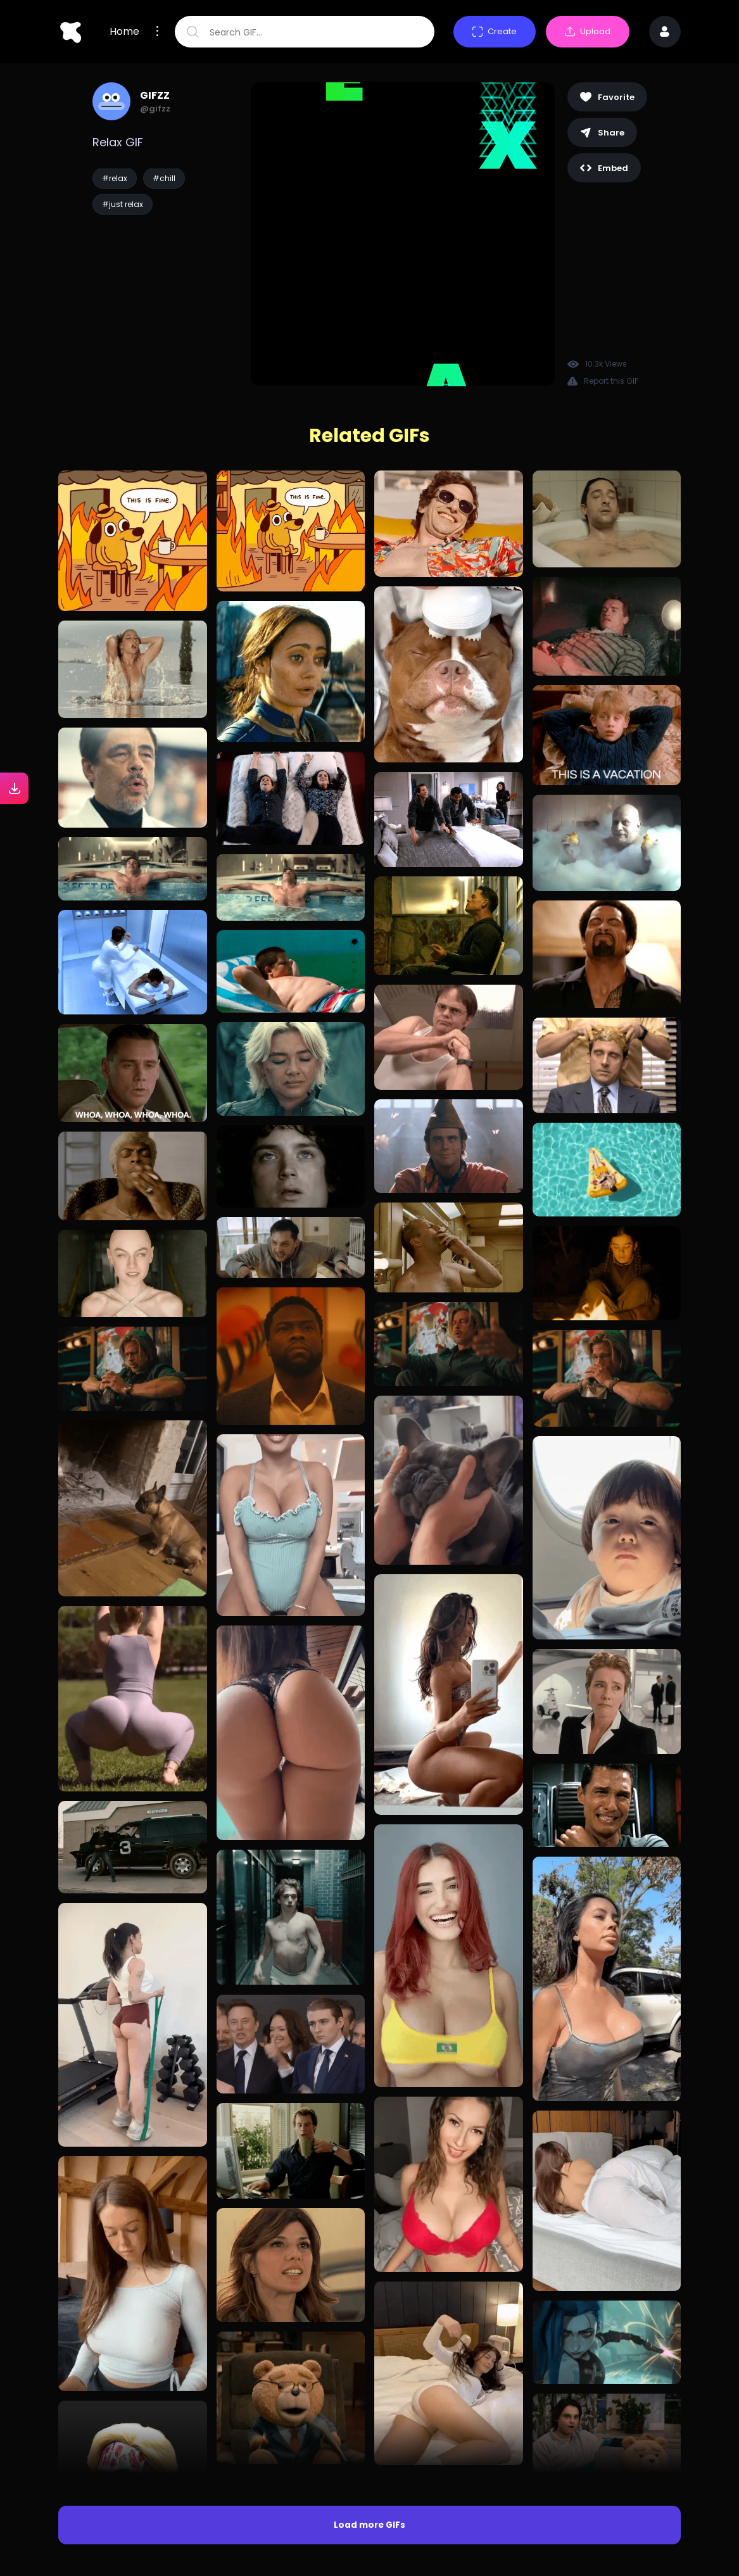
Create (494, 31)
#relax (114, 178)
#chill (164, 178)
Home (124, 32)
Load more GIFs (369, 2525)
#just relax (122, 204)
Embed (604, 168)
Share (602, 133)
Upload (587, 31)
